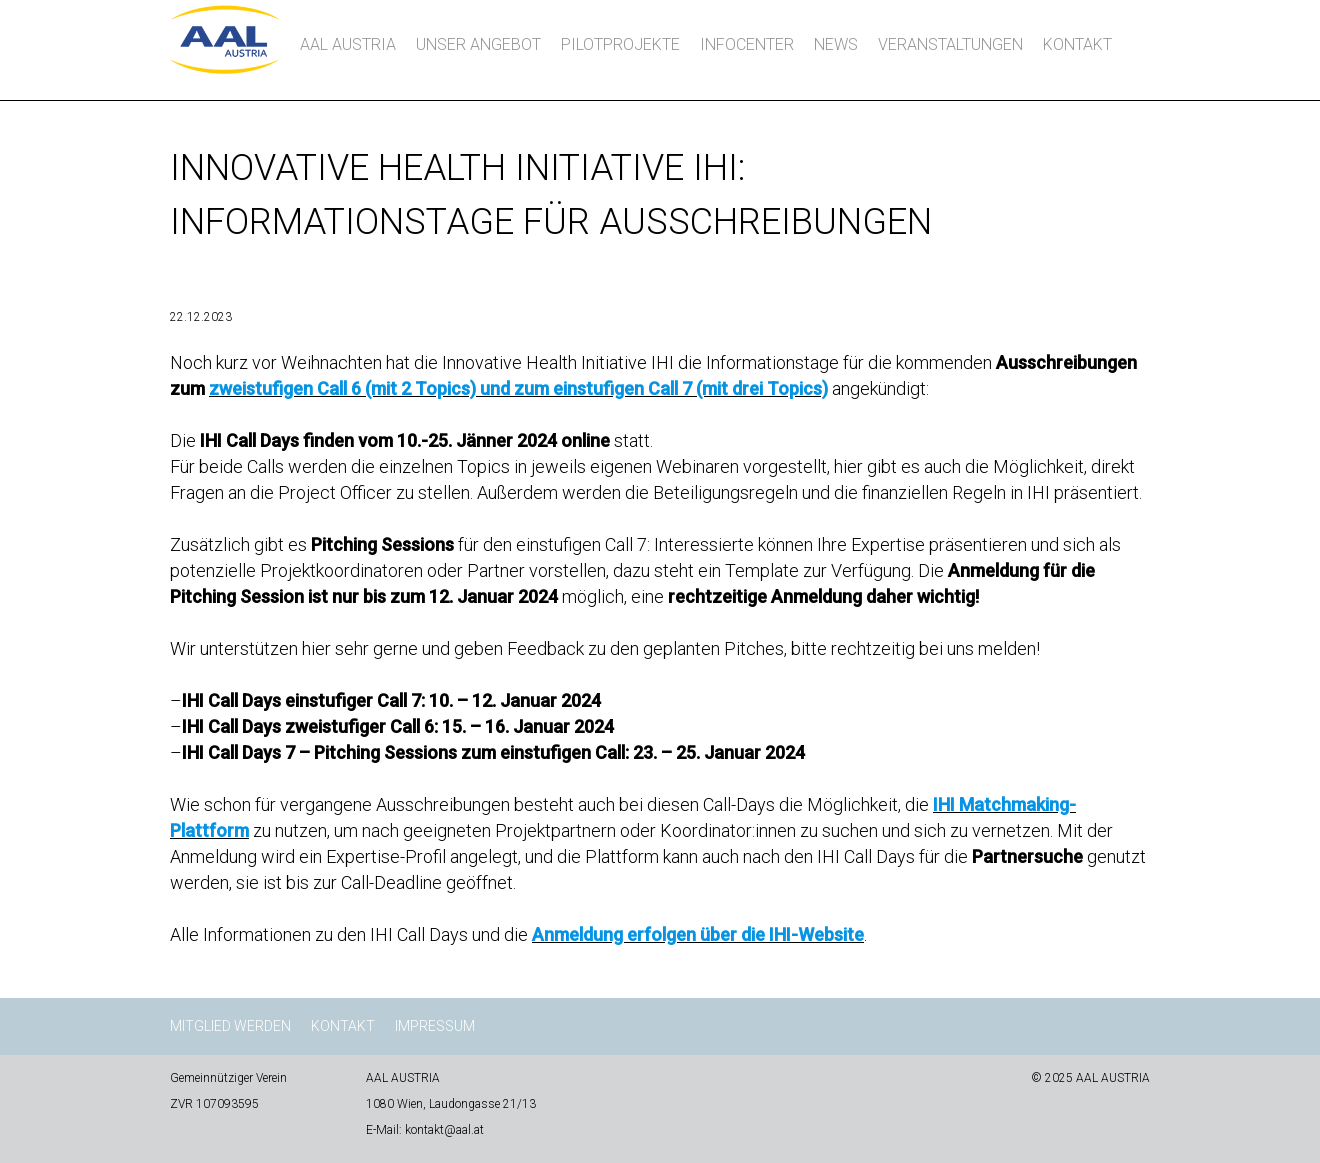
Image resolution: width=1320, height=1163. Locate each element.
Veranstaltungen (950, 44)
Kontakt (1077, 44)
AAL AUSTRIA (348, 44)
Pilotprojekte (620, 44)
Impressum (435, 1026)
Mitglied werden (230, 1026)
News (836, 44)
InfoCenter (747, 44)
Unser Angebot (478, 44)
